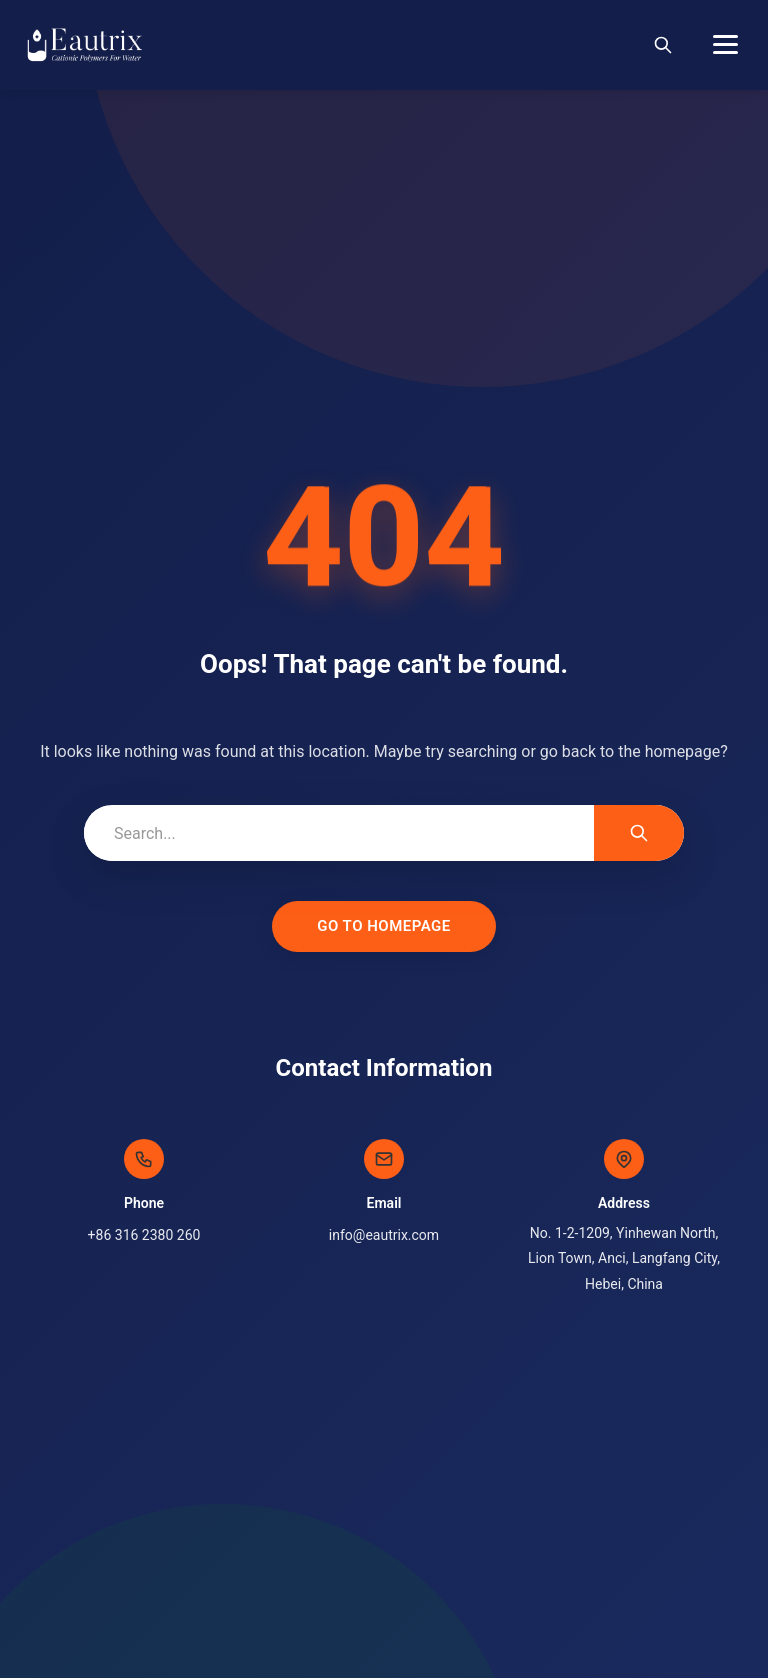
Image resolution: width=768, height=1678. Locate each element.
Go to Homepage (384, 926)
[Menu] (725, 44)
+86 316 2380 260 (144, 1235)
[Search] (663, 45)
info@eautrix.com (384, 1235)
